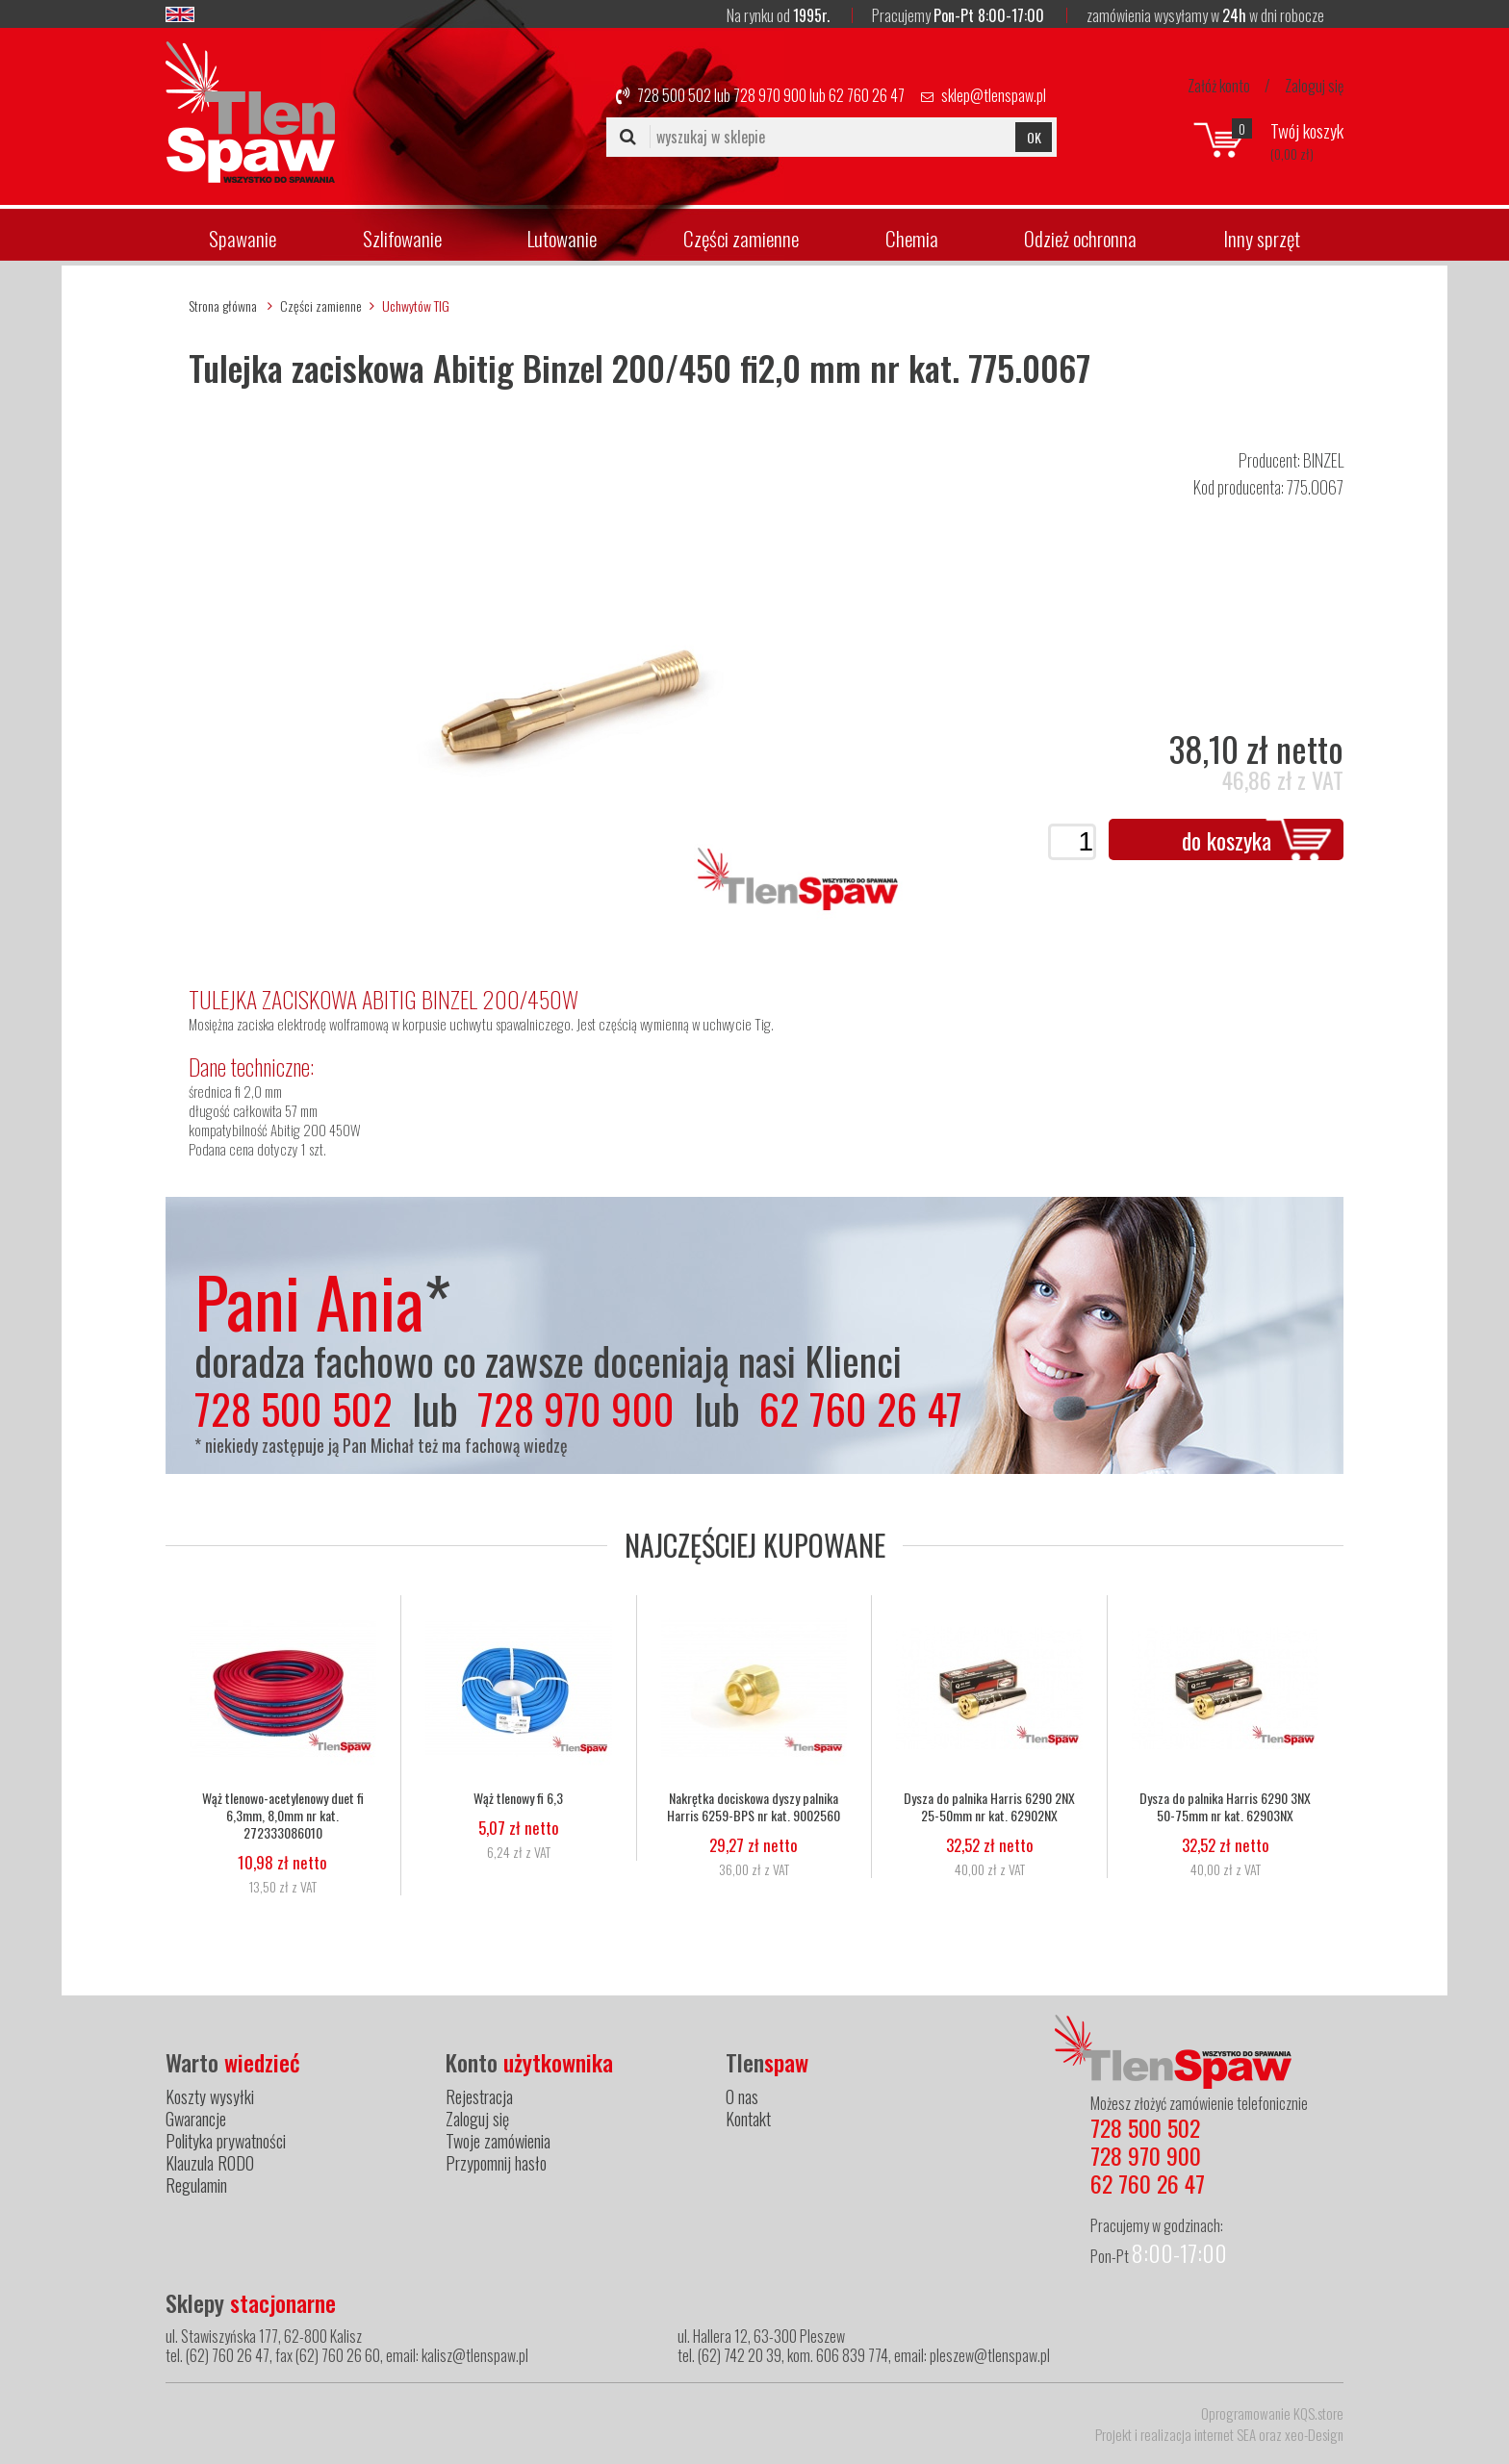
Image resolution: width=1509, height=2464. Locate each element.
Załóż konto (1219, 85)
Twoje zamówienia (498, 2140)
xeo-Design (1314, 2434)
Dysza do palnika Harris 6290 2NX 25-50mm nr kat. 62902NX (989, 1807)
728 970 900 (769, 95)
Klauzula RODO (210, 2162)
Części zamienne (741, 238)
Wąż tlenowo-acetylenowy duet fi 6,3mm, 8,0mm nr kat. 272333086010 (283, 1816)
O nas (742, 2096)
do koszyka (1226, 840)
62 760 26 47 (867, 95)
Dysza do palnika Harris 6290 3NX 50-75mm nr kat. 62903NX (1225, 1807)
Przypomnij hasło (496, 2162)
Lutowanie (562, 238)
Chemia (911, 238)
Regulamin (196, 2184)
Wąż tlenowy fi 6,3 (518, 1798)
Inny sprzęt (1261, 238)
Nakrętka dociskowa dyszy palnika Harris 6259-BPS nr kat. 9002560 (753, 1807)
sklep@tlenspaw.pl (993, 95)
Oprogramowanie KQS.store (1272, 2413)
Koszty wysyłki (210, 2096)
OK (1034, 137)
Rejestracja (479, 2096)
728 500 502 (674, 95)
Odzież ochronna (1080, 238)
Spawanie (242, 238)
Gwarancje (196, 2118)
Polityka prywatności (226, 2140)
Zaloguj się (1314, 85)
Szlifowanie (402, 238)
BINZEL (1323, 459)
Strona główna (223, 305)
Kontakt (748, 2118)
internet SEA (1225, 2434)
